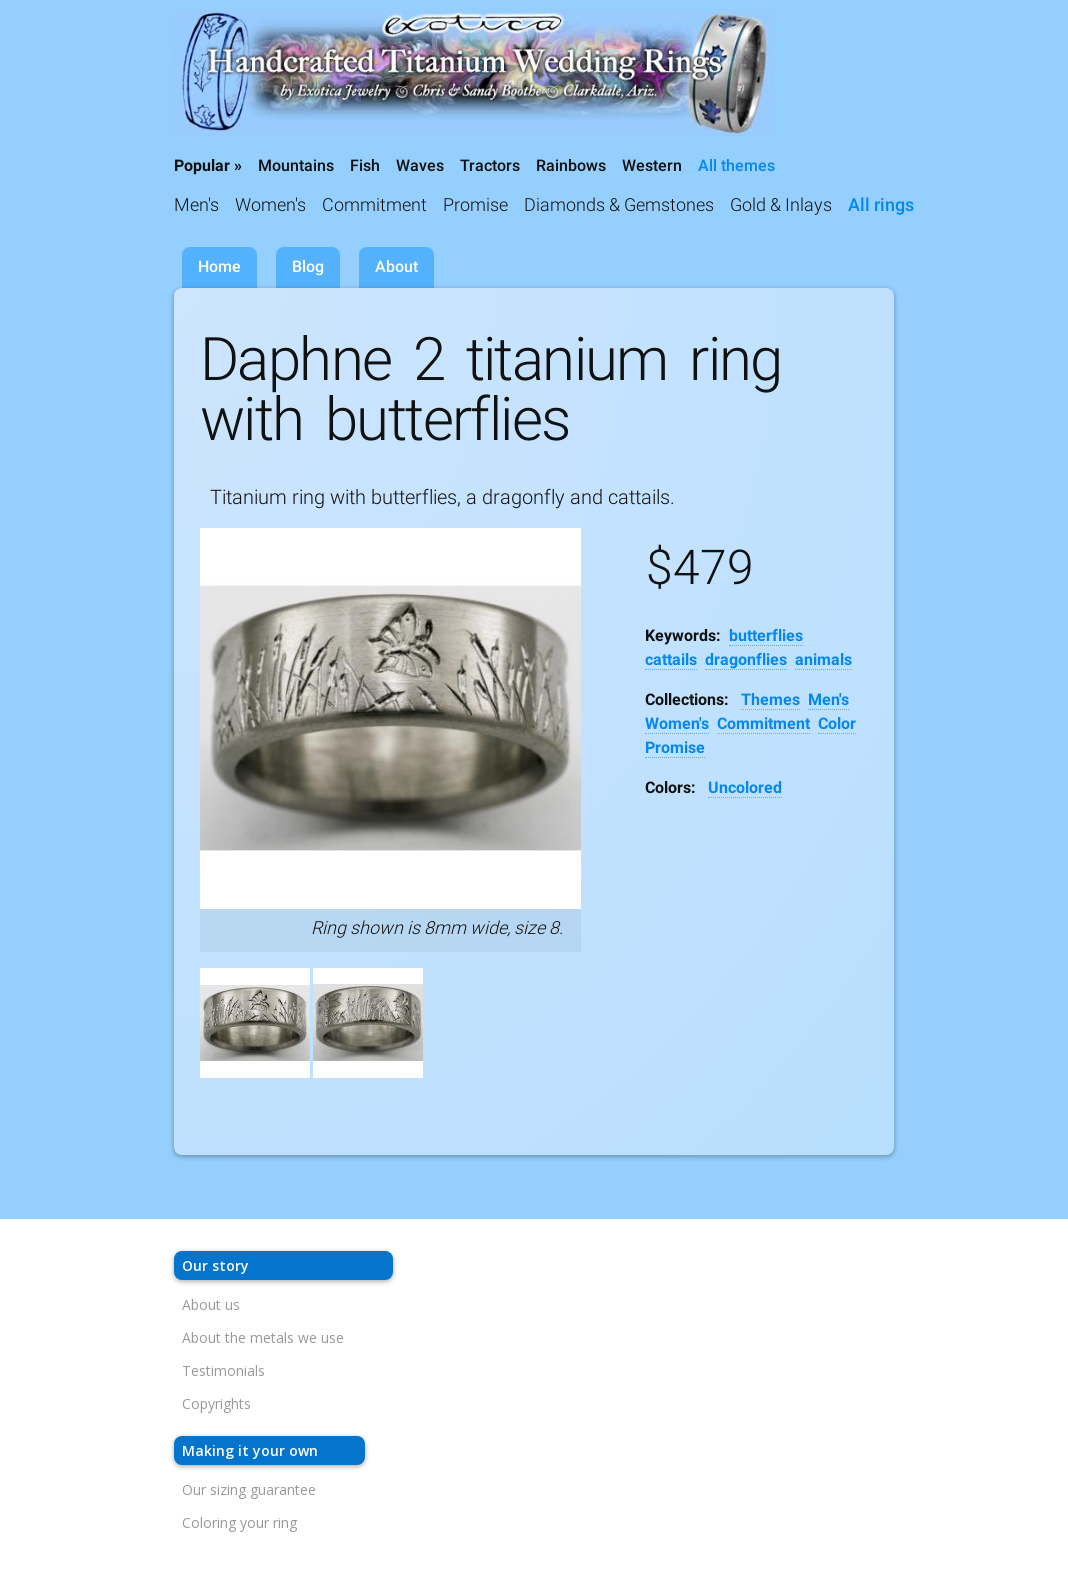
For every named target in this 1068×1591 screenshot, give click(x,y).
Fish (365, 165)
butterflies (766, 635)
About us (211, 1304)
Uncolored (745, 787)
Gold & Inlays (781, 204)
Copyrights (216, 1403)
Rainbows (571, 165)
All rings (881, 204)
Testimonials (223, 1370)
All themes (736, 165)
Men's (196, 204)
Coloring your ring (239, 1522)
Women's (270, 204)
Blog (308, 266)
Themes (770, 699)
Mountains (296, 165)
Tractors (490, 165)
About (396, 266)
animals (823, 659)
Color (837, 723)
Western (652, 165)
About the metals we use (263, 1337)
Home (219, 266)
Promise (475, 204)
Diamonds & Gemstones (619, 204)
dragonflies (746, 659)
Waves (420, 165)
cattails (671, 659)
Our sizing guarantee (249, 1489)
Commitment (374, 204)
